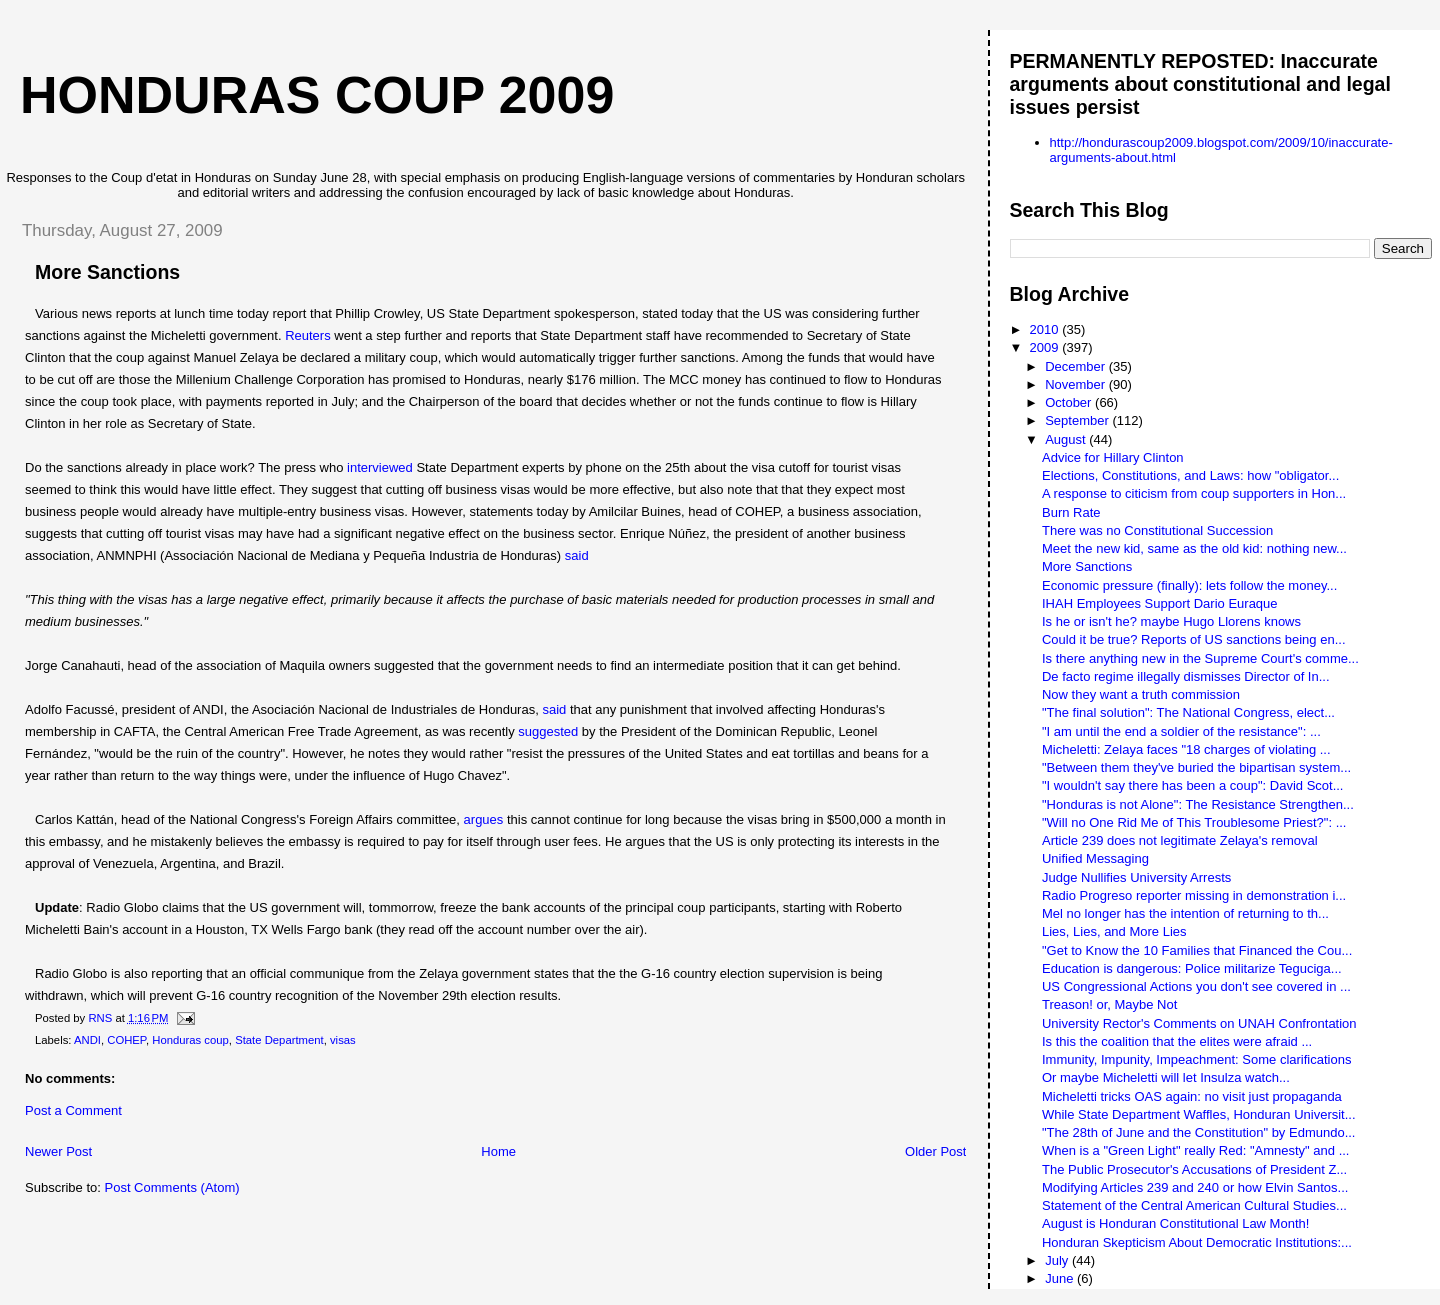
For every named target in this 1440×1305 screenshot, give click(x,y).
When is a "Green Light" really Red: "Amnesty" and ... (1196, 1150)
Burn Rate (1071, 512)
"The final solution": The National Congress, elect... (1188, 712)
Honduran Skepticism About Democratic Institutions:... (1197, 1242)
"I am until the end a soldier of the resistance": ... (1181, 731)
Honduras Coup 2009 (317, 95)
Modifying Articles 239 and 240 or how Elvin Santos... (1195, 1187)
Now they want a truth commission (1141, 694)
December (1077, 366)
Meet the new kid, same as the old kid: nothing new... (1194, 548)
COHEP (126, 1040)
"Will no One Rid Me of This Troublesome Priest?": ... (1194, 822)
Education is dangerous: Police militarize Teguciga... (1192, 968)
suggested (548, 731)
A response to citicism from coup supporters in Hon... (1194, 493)
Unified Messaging (1095, 858)
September (1078, 420)
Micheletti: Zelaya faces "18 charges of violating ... (1186, 749)
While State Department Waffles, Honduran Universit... (1199, 1114)
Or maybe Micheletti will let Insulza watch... (1166, 1077)
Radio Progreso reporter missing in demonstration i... (1194, 895)
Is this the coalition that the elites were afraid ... (1177, 1041)
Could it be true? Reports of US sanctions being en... (1194, 639)
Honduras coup (190, 1040)
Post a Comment (73, 1110)
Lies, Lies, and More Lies (1114, 931)
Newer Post (58, 1151)
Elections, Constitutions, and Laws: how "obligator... (1190, 475)
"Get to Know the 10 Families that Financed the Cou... (1197, 950)
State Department (279, 1040)
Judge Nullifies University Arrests (1136, 877)
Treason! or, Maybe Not (1109, 1004)
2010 (1046, 329)
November (1077, 384)
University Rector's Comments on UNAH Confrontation (1199, 1023)
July (1058, 1260)
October (1070, 402)
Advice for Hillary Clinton (1113, 457)
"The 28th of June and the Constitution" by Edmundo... (1199, 1132)
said (577, 555)
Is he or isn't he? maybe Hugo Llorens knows (1171, 621)
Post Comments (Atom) (172, 1187)
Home (498, 1151)
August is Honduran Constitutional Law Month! (1175, 1223)
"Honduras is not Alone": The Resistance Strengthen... (1198, 804)
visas (343, 1040)
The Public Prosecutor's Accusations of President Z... (1194, 1169)
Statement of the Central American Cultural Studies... (1194, 1205)
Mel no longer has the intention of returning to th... (1185, 913)
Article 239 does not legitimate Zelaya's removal (1180, 840)
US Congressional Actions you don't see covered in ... (1196, 986)
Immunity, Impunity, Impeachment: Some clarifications (1196, 1059)
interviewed (380, 467)
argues (484, 819)
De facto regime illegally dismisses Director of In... (1186, 676)
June (1061, 1278)
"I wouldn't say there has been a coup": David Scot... (1193, 785)
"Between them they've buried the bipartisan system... (1196, 767)
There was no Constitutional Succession (1157, 530)
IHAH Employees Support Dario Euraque (1160, 603)
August (1067, 439)
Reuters (308, 335)
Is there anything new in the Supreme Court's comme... (1200, 658)
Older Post (935, 1151)
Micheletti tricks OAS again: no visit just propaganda (1192, 1096)
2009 (1046, 347)
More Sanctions (1087, 566)
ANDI (87, 1040)
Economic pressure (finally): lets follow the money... (1189, 585)
